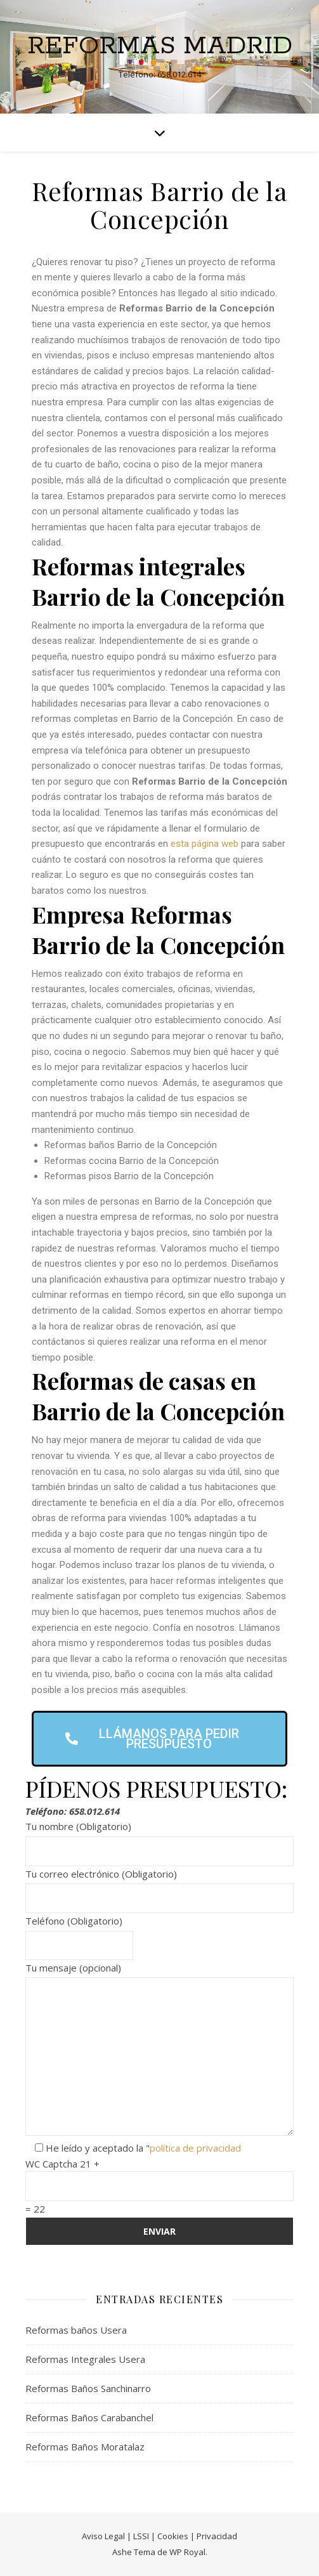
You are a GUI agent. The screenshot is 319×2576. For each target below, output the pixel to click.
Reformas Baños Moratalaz (85, 2446)
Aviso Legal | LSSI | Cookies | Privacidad (159, 2536)
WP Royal (187, 2552)
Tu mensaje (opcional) (159, 2050)
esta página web (204, 843)
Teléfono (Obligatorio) (79, 1932)
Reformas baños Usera (76, 2330)
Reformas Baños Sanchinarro (88, 2388)
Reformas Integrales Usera (85, 2359)
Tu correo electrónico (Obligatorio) (159, 1886)
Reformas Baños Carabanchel (89, 2417)
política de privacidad (195, 2147)
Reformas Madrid (159, 46)
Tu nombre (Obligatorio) (159, 1838)
